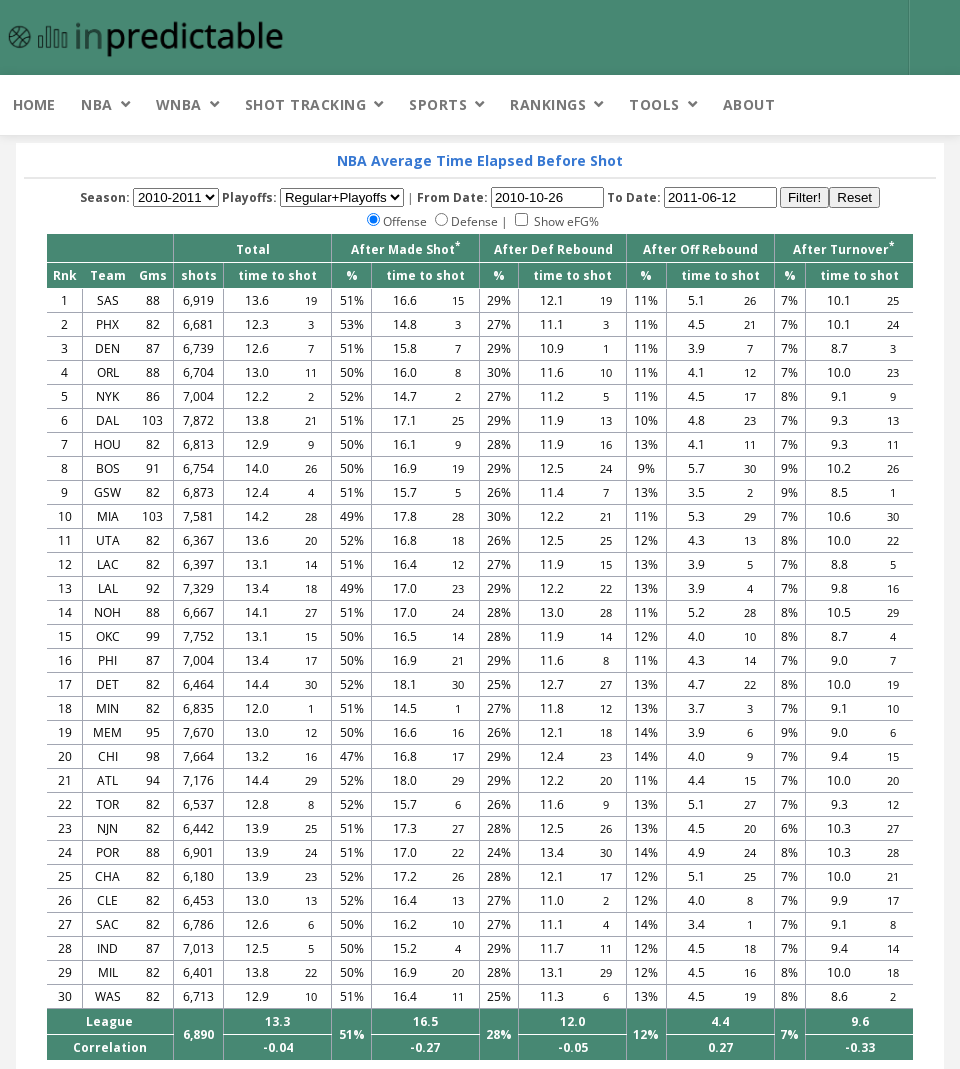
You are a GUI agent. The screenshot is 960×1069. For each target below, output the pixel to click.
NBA (97, 104)
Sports (438, 104)
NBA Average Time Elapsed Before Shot (480, 160)
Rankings (548, 104)
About (749, 104)
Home (34, 104)
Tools (654, 104)
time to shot (277, 275)
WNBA (179, 104)
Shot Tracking (306, 104)
